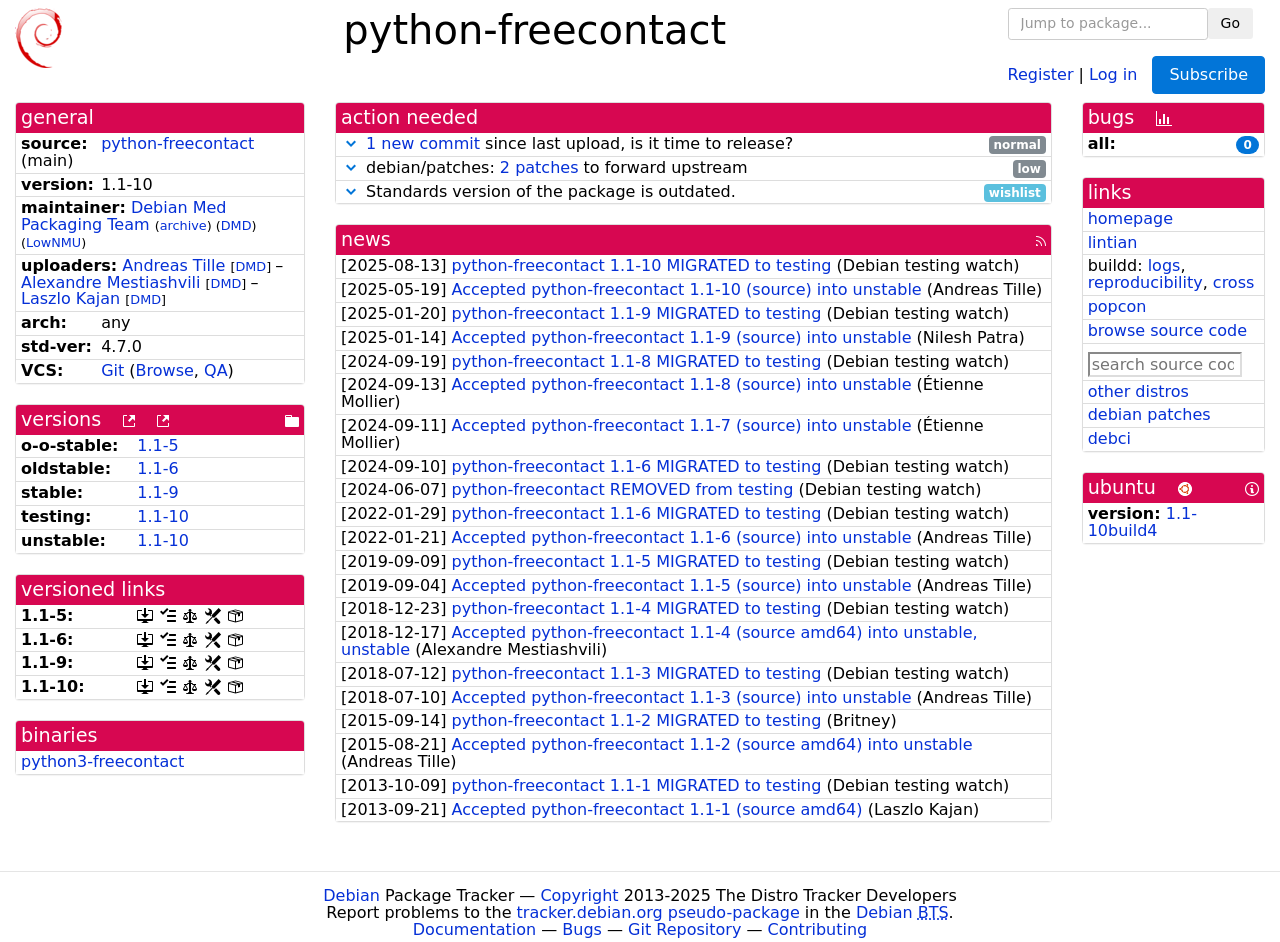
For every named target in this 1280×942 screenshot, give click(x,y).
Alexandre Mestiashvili (110, 282)
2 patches (539, 167)
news (366, 239)
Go (1230, 23)
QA (216, 370)
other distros (1138, 391)
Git (112, 370)
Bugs (582, 929)
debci (1109, 438)
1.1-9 (157, 492)
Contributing (818, 929)
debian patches (1149, 414)
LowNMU (53, 242)
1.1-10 (163, 516)
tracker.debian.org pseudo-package (658, 912)
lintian (1113, 242)
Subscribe (1208, 74)
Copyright (579, 895)
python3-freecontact (102, 761)
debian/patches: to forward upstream (693, 168)
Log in (1113, 73)
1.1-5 (157, 445)
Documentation (474, 929)
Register (1041, 73)
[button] (351, 143)
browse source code (1167, 330)
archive (183, 225)
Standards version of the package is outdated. (693, 192)
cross (1233, 282)
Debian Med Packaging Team (124, 216)
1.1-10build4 (1142, 522)
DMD (236, 225)
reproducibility (1145, 282)
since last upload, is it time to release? (693, 144)
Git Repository (684, 929)
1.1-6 (157, 468)
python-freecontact (177, 143)
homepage (1130, 218)
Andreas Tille (173, 265)
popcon (1117, 306)
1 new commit (423, 143)
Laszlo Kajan (70, 298)
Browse (165, 370)
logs (1164, 265)
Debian (351, 895)
